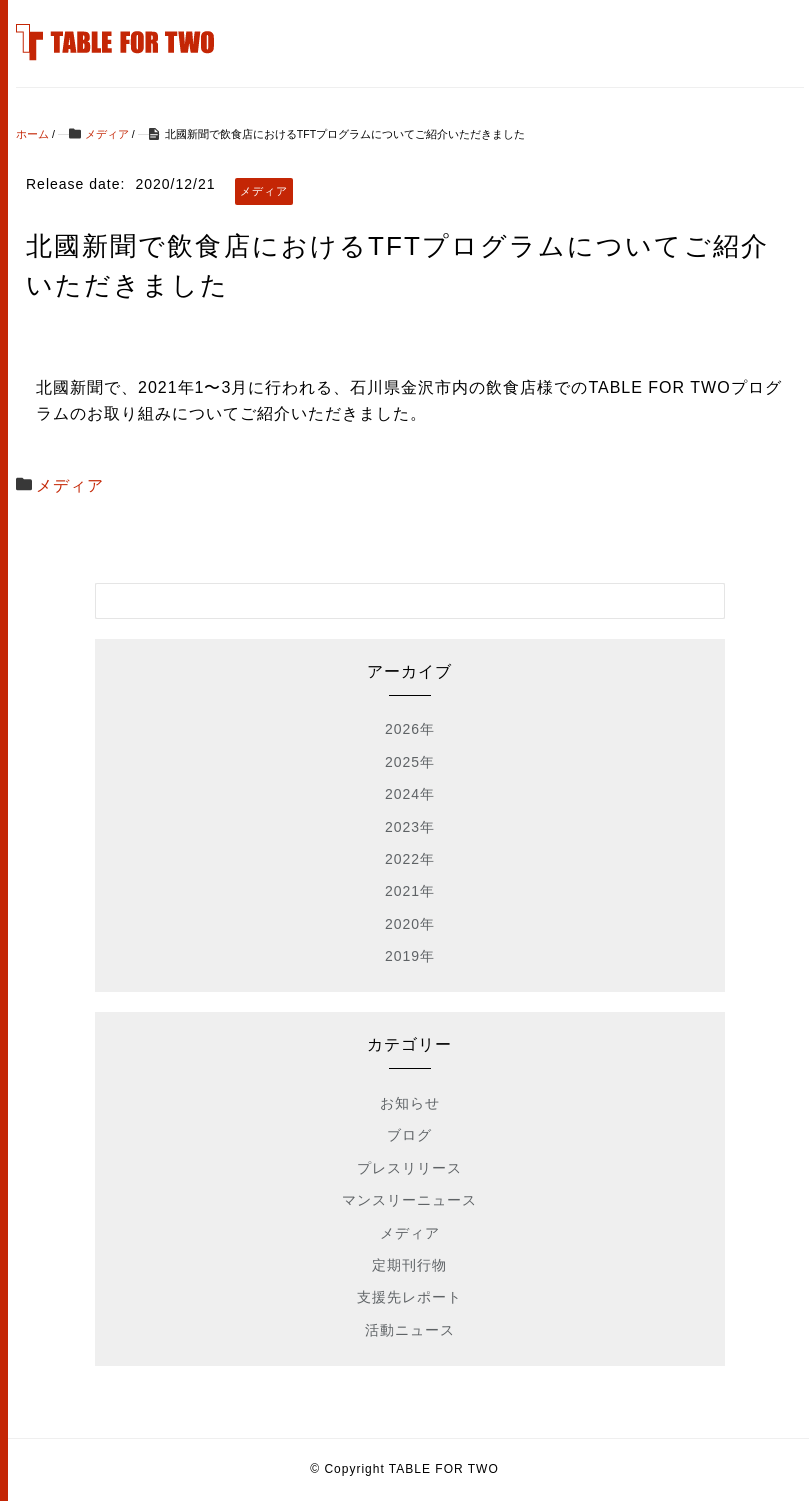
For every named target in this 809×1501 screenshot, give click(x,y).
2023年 (410, 827)
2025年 (410, 762)
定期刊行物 (409, 1265)
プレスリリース (409, 1168)
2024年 (410, 794)
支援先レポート (409, 1297)
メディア (70, 485)
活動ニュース (410, 1330)
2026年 (410, 729)
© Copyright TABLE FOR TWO (404, 1469)
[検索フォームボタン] (707, 601)
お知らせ (410, 1103)
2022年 (410, 859)
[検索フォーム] (390, 601)
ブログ (409, 1135)
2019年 (410, 956)
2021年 (410, 891)
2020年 (410, 924)
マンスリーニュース (409, 1200)
